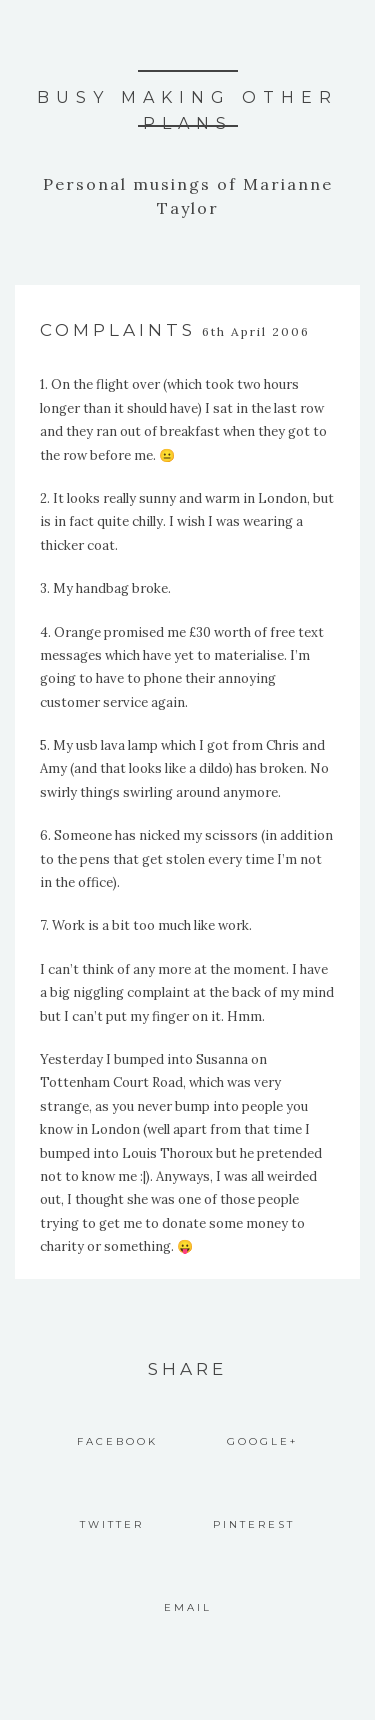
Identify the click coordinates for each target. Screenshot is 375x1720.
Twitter (112, 1524)
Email (188, 1607)
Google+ (262, 1441)
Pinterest (254, 1524)
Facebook (117, 1441)
